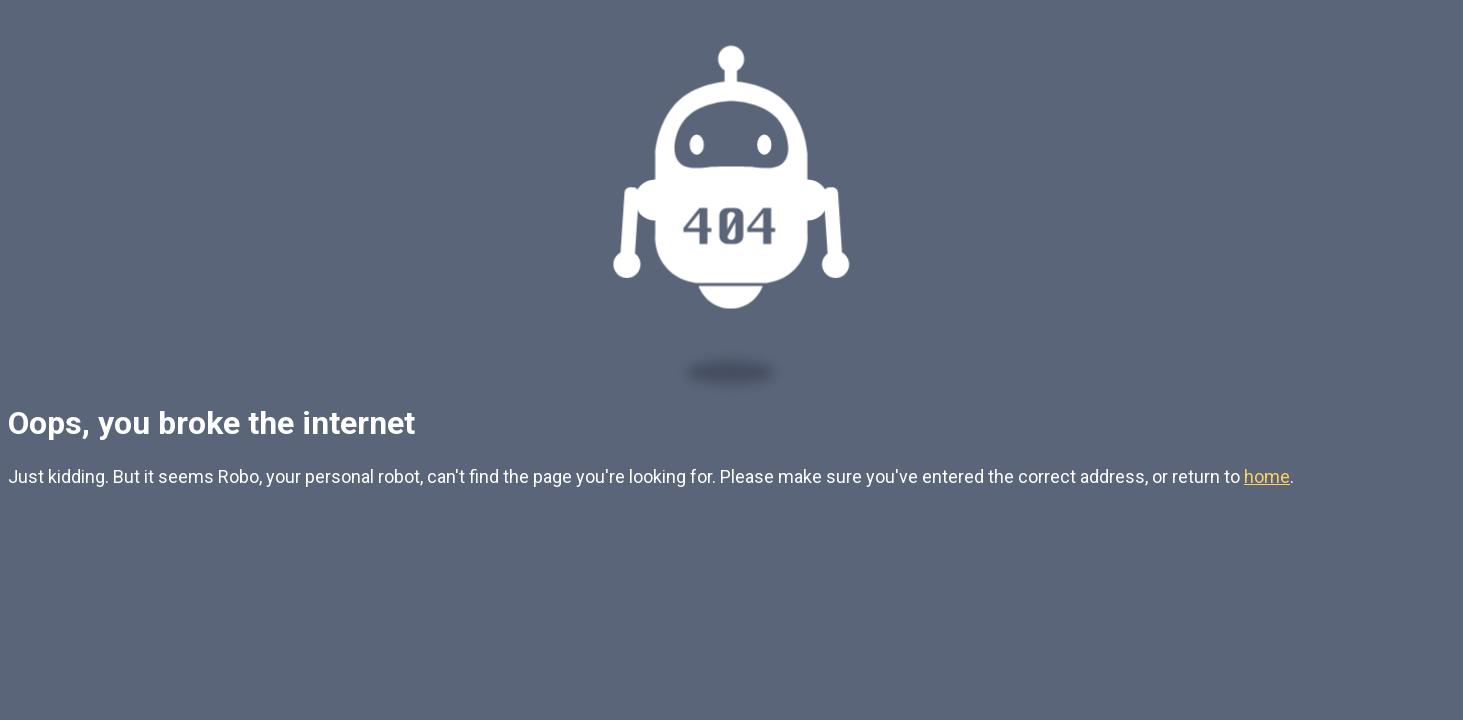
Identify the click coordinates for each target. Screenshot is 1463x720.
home (1267, 476)
